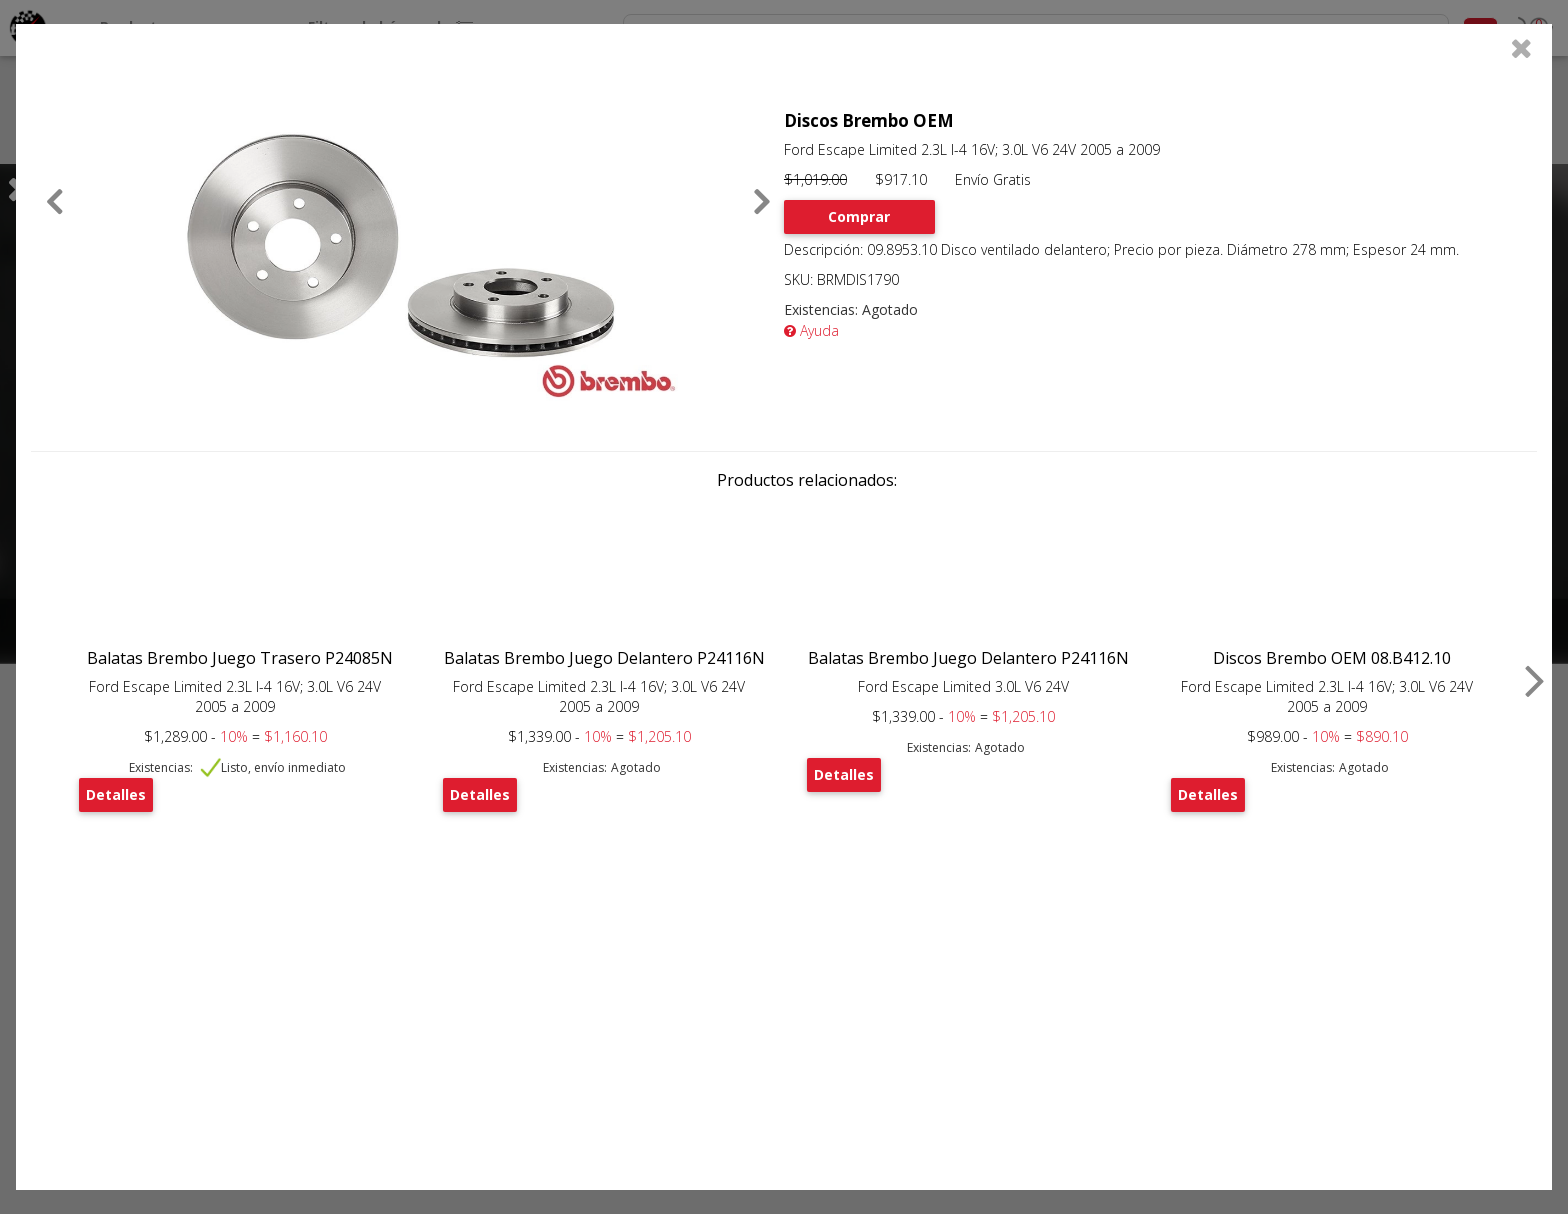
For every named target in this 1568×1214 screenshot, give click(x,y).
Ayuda (811, 330)
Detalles (116, 794)
